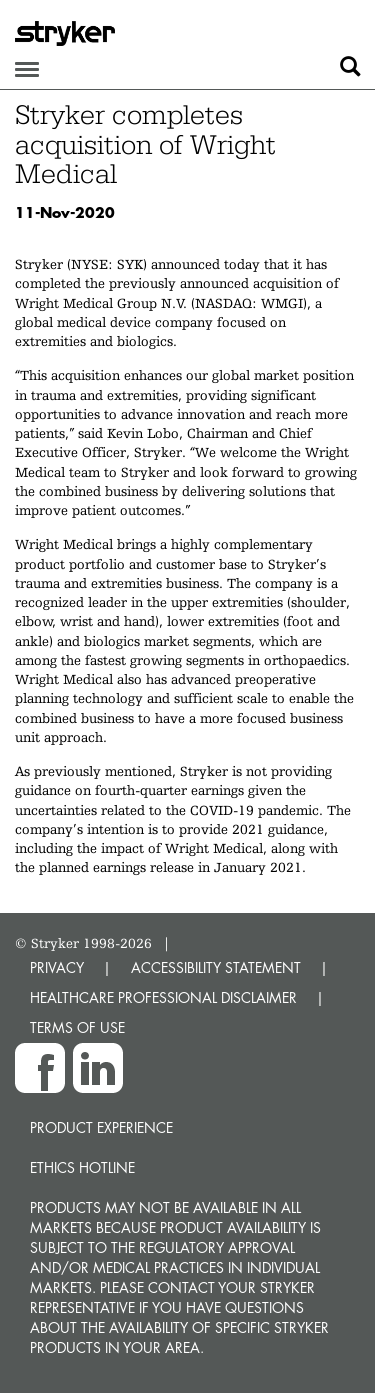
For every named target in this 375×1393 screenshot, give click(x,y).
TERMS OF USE (77, 1027)
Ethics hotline (82, 1167)
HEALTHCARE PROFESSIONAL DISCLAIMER (163, 997)
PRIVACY (57, 967)
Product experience (101, 1127)
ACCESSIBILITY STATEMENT (216, 967)
